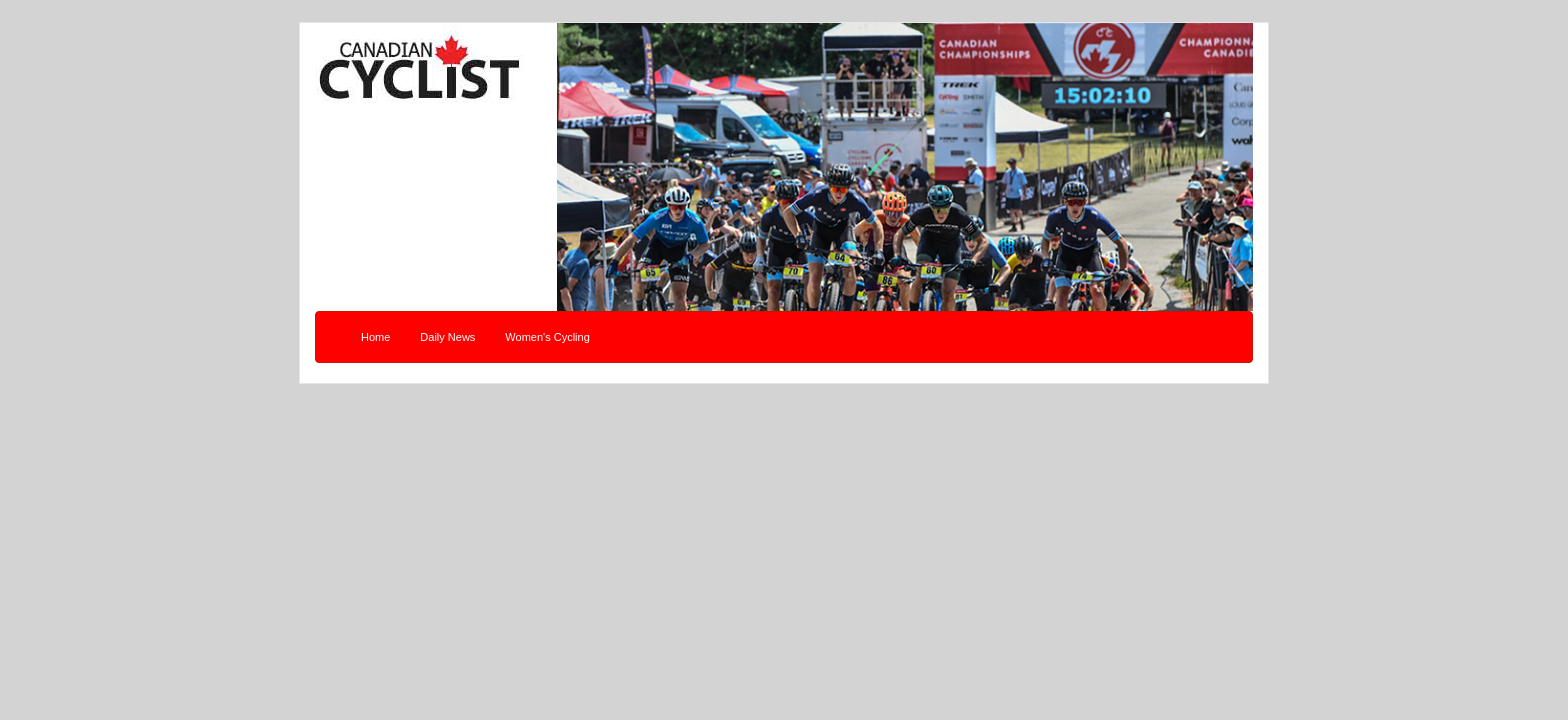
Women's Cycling (547, 337)
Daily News (447, 337)
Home (375, 337)
